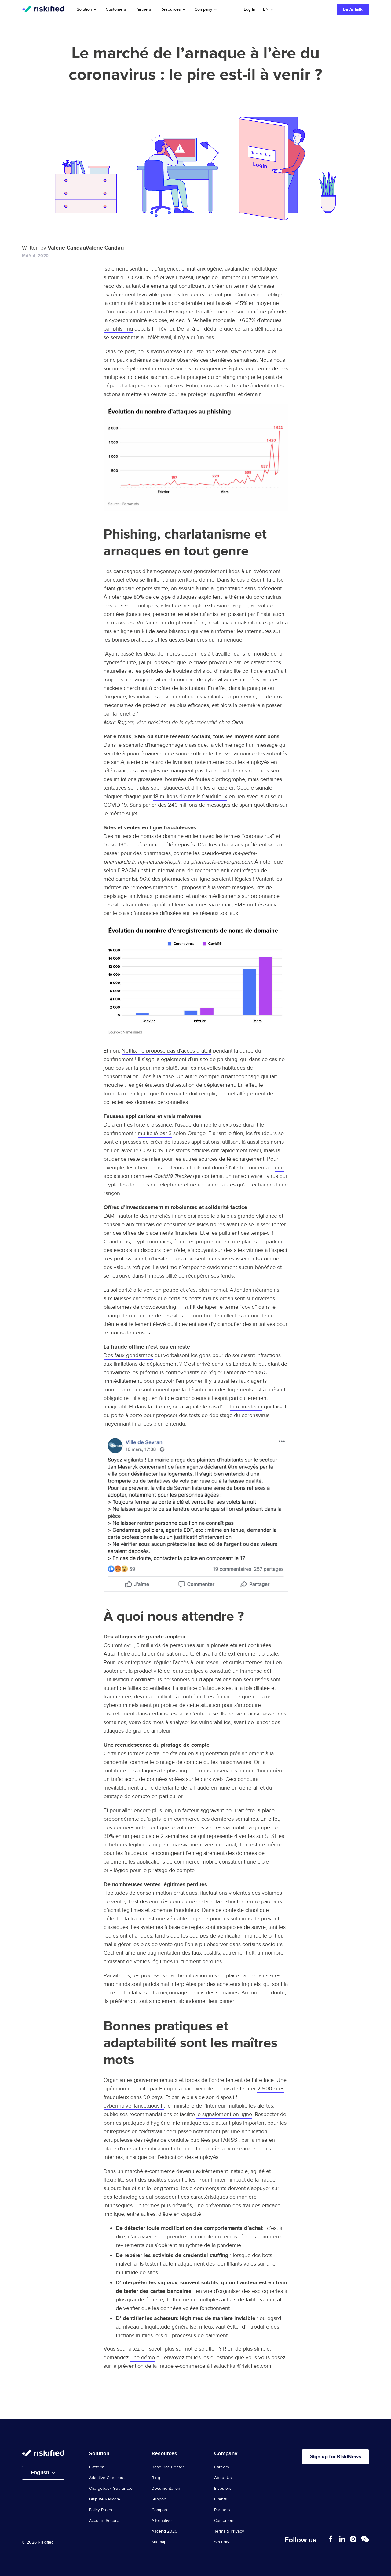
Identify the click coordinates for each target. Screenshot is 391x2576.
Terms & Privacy (229, 2531)
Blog (156, 2478)
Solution (87, 9)
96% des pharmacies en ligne (175, 879)
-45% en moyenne (257, 303)
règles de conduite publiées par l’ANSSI (191, 2140)
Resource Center (168, 2467)
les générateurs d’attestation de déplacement (181, 1085)
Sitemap (159, 2542)
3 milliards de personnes (166, 1645)
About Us (223, 2478)
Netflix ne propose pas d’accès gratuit (166, 1050)
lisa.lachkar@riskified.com (241, 2366)
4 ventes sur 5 (251, 1836)
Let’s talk (353, 9)
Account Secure (104, 2520)
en (266, 9)
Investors (223, 2488)
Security (221, 2542)
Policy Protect (102, 2510)
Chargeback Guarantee (111, 2488)
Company (206, 9)
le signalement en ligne (224, 2114)
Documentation (166, 2488)
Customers (116, 9)
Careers (221, 2467)
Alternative (162, 2520)
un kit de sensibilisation (161, 631)
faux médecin (246, 1406)
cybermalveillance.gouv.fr (134, 2105)
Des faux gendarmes (128, 1355)
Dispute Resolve (104, 2499)
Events (220, 2499)
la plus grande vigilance (249, 1216)
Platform (96, 2467)
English (40, 2472)
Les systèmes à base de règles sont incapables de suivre (198, 1927)
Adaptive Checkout (107, 2478)
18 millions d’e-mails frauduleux (190, 796)
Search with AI (305, 9)
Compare (160, 2510)
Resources (172, 9)
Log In (249, 9)
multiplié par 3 (155, 1133)
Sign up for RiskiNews (332, 2457)
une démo (142, 2357)
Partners (143, 9)
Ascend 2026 (164, 2531)
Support (159, 2499)
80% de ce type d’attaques (165, 597)
